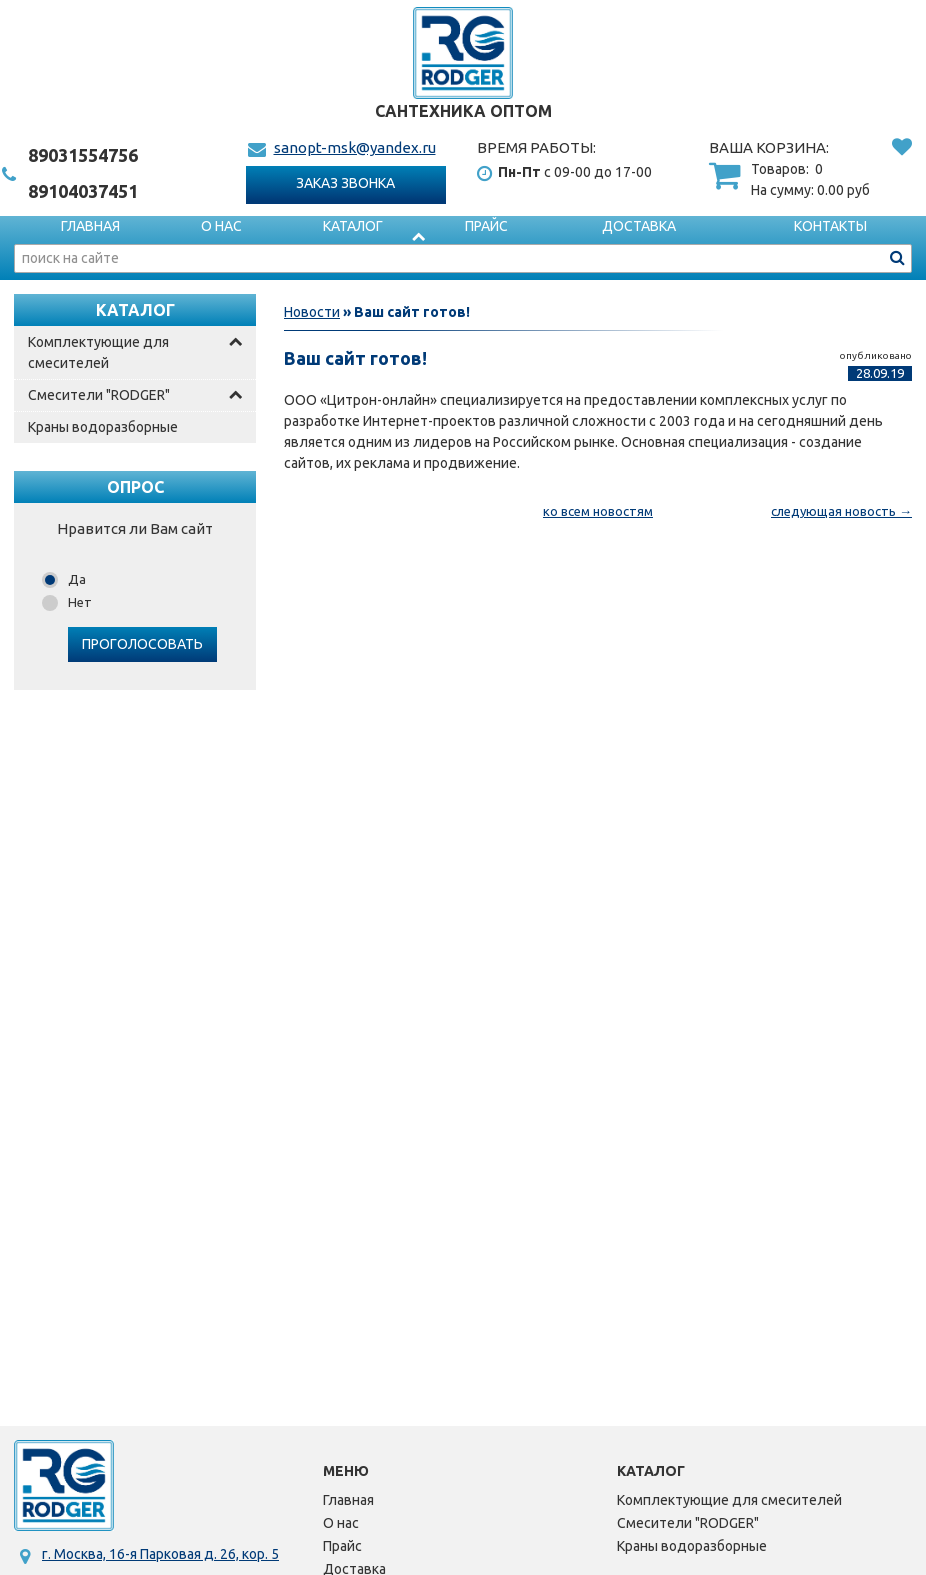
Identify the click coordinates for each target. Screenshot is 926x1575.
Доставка (639, 226)
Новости (312, 312)
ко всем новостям (598, 511)
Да (77, 579)
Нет (80, 602)
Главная (90, 226)
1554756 (83, 155)
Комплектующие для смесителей (98, 352)
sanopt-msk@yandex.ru (355, 147)
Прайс (486, 226)
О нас (221, 226)
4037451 (83, 191)
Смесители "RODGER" (99, 395)
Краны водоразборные (103, 427)
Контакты (830, 226)
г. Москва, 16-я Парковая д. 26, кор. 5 (160, 1554)
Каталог (353, 226)
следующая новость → (841, 511)
